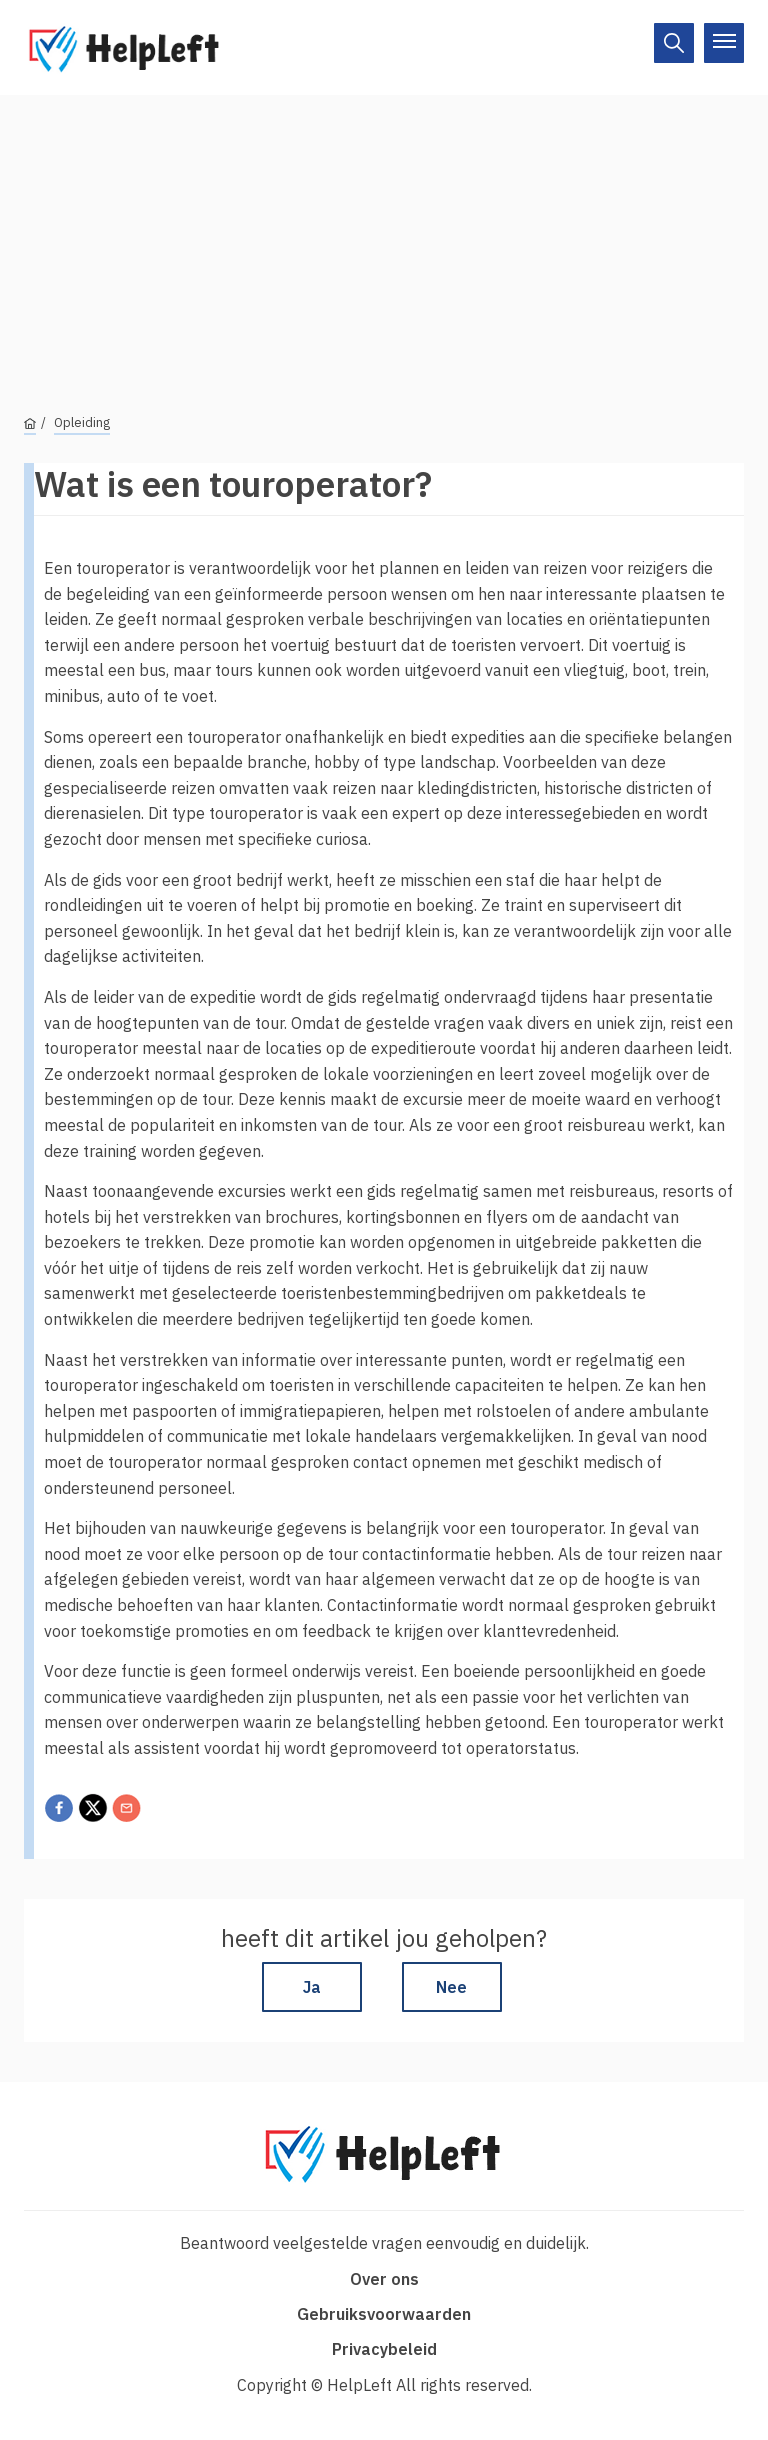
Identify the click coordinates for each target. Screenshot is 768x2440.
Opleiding (82, 422)
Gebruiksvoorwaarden (384, 2314)
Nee (451, 1987)
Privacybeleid (384, 2349)
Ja (312, 1987)
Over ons (384, 2279)
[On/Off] (674, 43)
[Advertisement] (384, 235)
